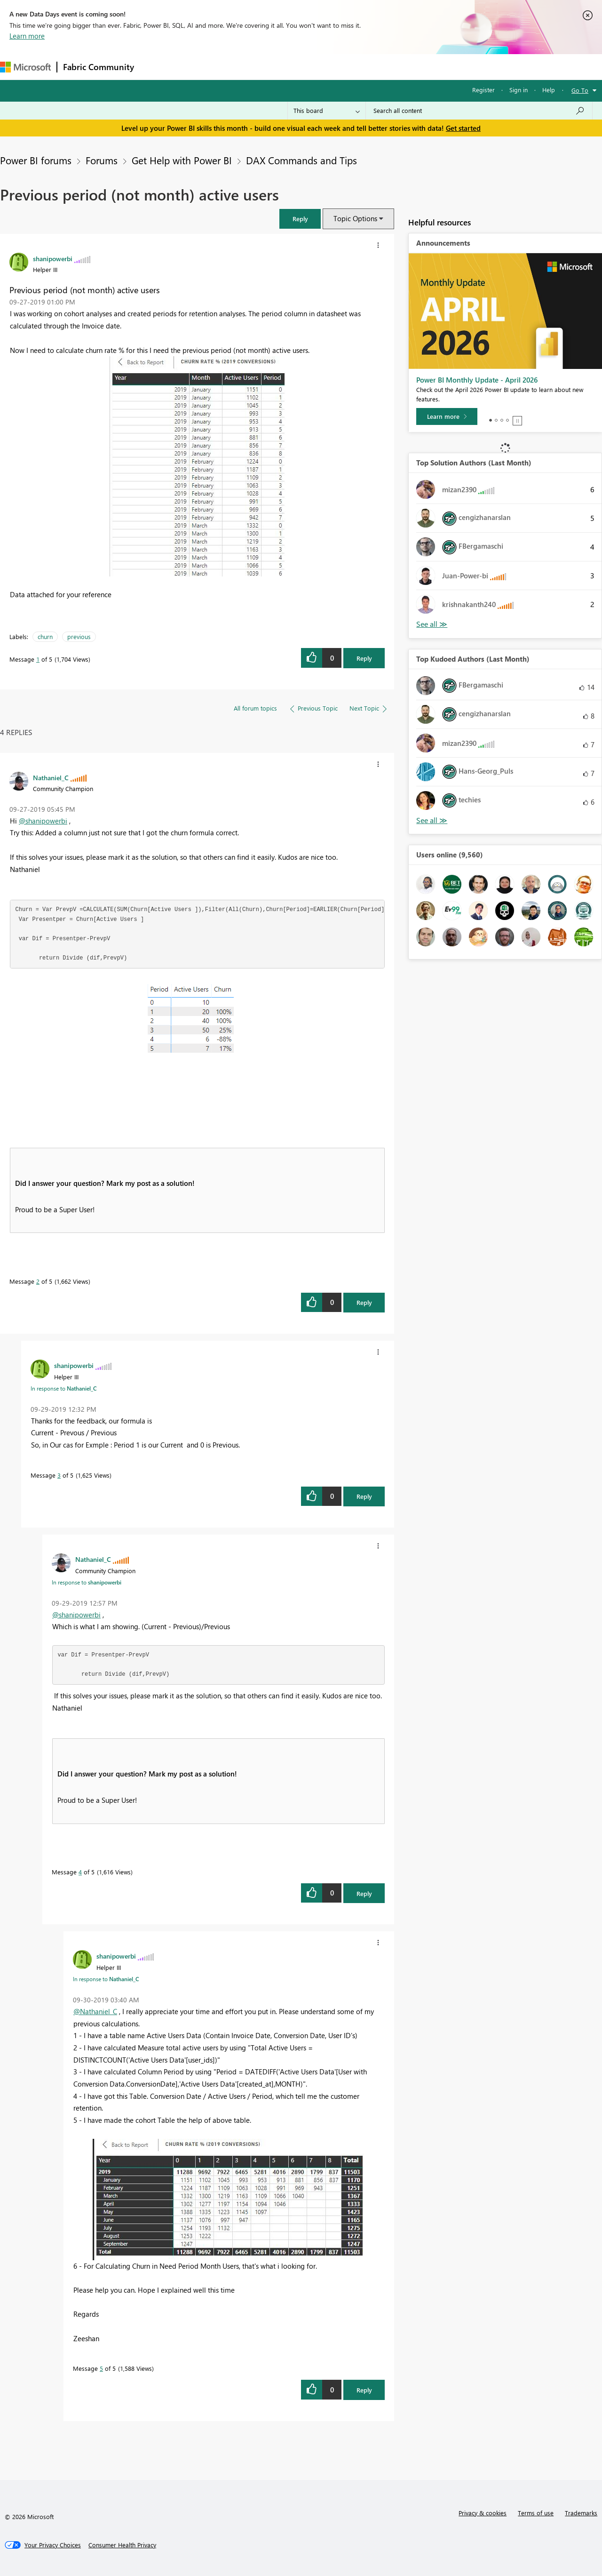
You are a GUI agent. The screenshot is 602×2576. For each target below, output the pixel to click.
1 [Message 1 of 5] (38, 659)
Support (395, 67)
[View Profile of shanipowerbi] (52, 258)
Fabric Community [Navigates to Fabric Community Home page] (98, 66)
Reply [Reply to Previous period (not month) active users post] (364, 658)
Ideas (235, 67)
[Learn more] (446, 416)
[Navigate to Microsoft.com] (25, 67)
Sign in (518, 90)
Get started (463, 128)
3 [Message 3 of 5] (59, 1475)
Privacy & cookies (483, 2513)
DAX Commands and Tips (301, 160)
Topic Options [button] (355, 218)
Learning (355, 67)
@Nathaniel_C (95, 2011)
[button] (300, 218)
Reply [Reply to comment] (364, 1302)
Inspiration (196, 67)
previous (79, 636)
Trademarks (581, 2513)
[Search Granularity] (326, 111)
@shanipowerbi (43, 820)
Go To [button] (579, 90)
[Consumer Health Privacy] (122, 2544)
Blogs (319, 67)
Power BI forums (35, 160)
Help (548, 90)
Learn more (27, 35)
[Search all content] (479, 111)
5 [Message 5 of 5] (101, 2368)
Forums (155, 67)
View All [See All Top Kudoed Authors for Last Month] (431, 820)
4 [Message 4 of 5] (80, 1872)
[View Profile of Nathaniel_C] (51, 777)
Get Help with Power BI (182, 160)
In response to (63, 1388)
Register (483, 90)
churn (45, 636)
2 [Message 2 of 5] (38, 1281)
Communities (277, 67)
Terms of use (536, 2513)
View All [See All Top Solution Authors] (431, 624)
